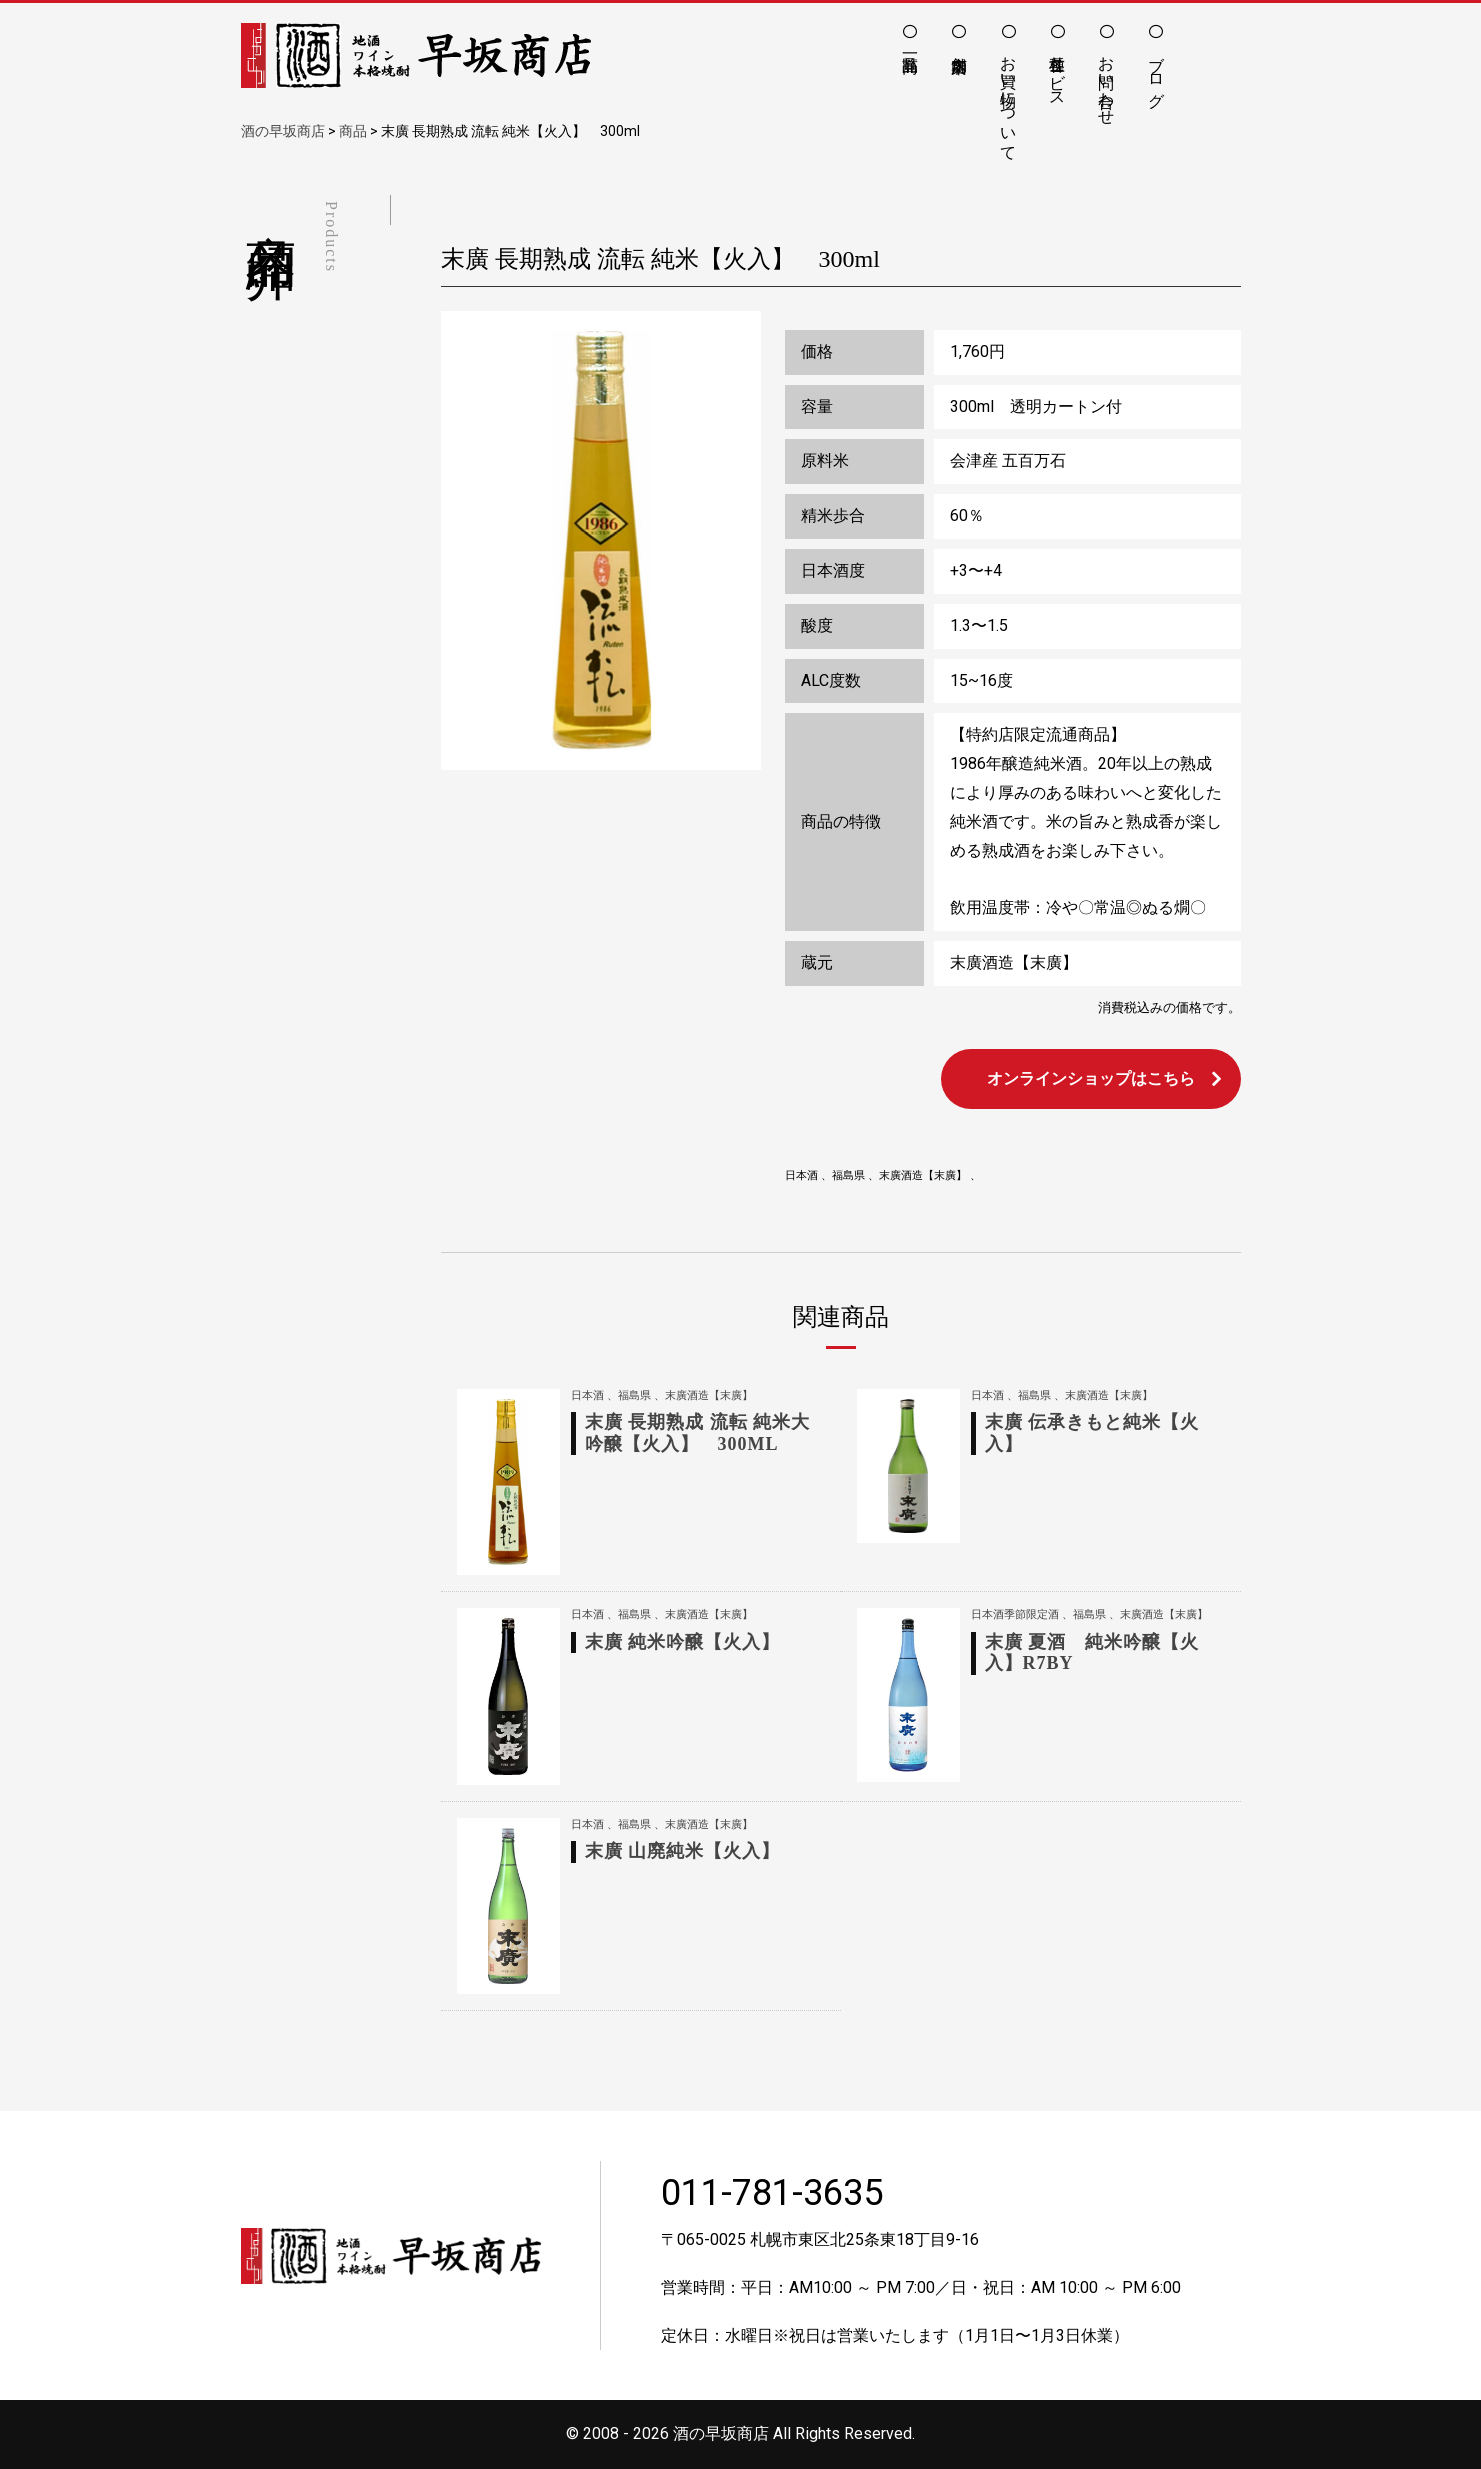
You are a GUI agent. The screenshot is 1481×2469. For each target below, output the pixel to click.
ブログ (1156, 72)
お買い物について (1008, 99)
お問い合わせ (1106, 81)
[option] (601, 541)
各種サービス (1057, 72)
